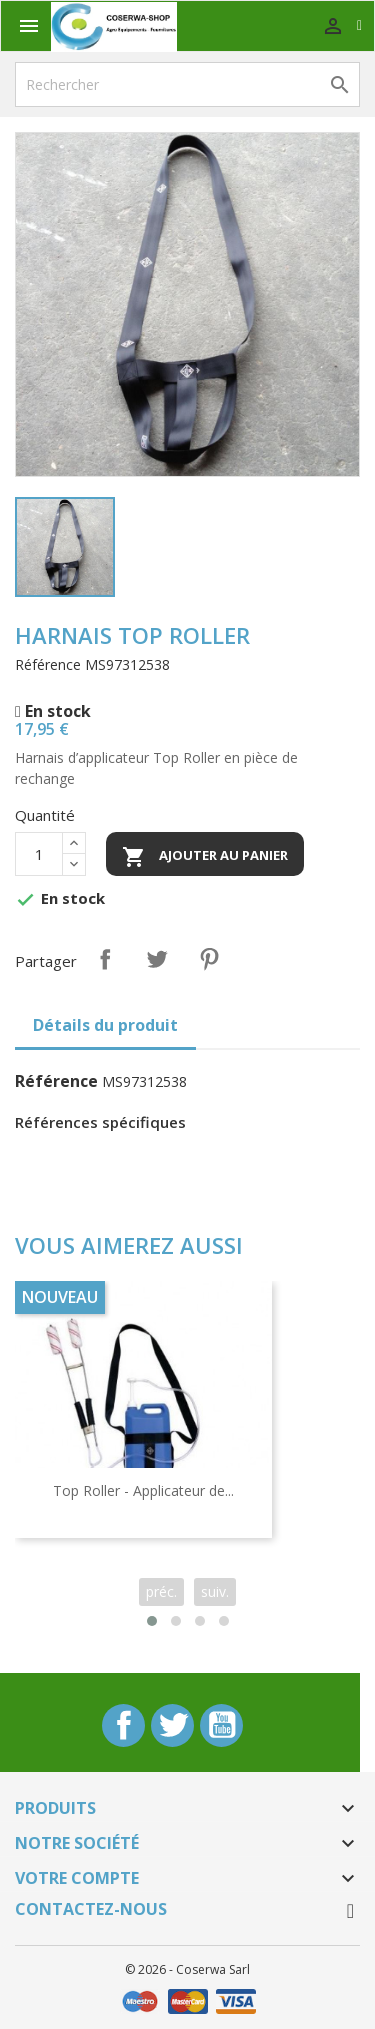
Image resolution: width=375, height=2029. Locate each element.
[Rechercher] (187, 84)
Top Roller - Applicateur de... (143, 1490)
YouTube (221, 1725)
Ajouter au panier (205, 857)
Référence (48, 664)
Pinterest (209, 959)
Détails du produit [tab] (105, 1025)
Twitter (172, 1725)
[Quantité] (39, 854)
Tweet (157, 959)
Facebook (123, 1725)
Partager (105, 959)
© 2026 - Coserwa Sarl (187, 1969)
